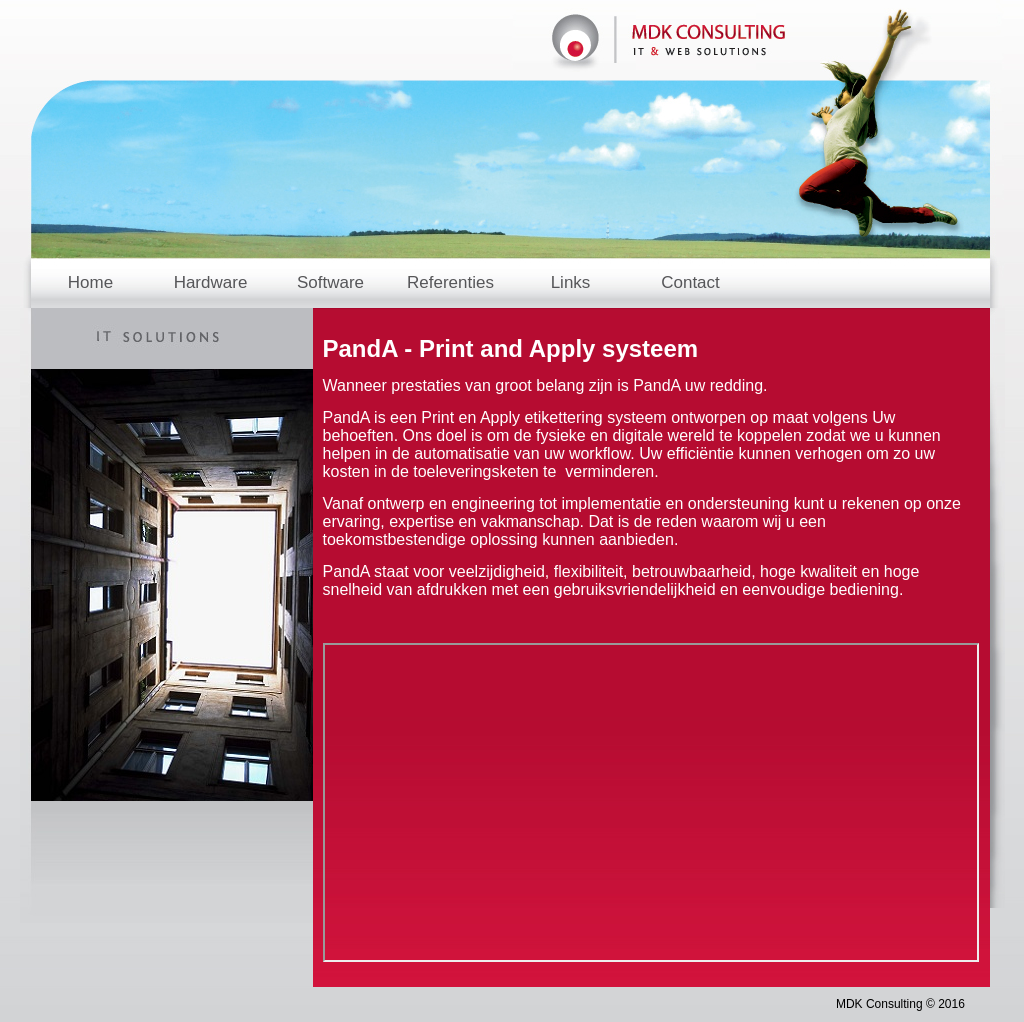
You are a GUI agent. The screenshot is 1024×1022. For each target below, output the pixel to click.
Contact (690, 282)
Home (90, 282)
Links (571, 282)
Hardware (211, 282)
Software (330, 282)
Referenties (450, 282)
